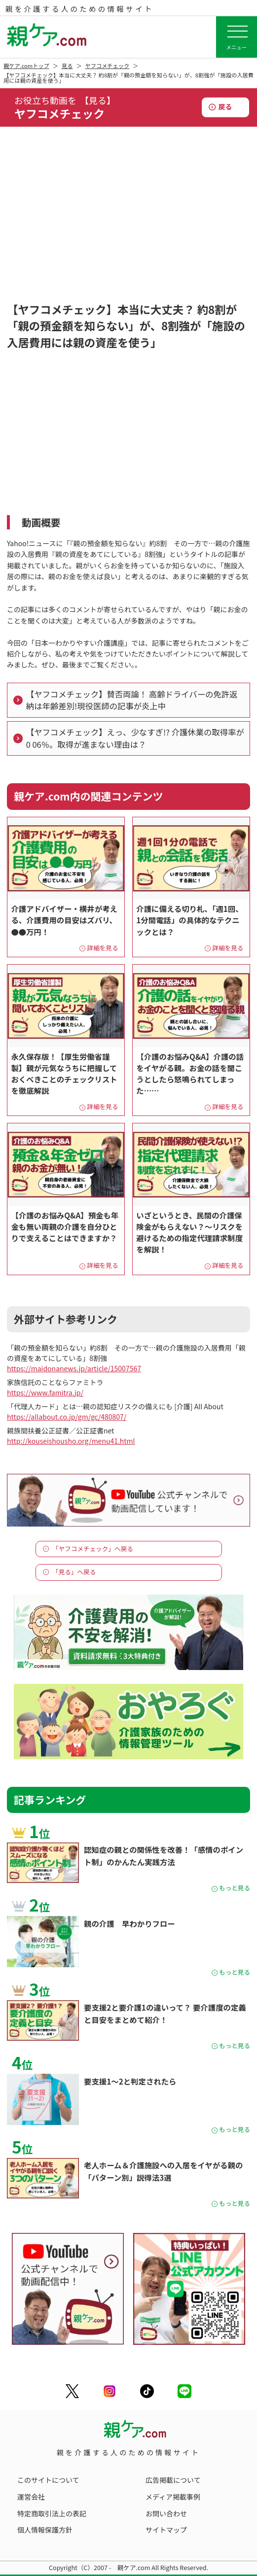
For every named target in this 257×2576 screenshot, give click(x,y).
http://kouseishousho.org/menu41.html (71, 1441)
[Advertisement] (128, 225)
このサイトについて (48, 2480)
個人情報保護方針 (45, 2530)
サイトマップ (166, 2530)
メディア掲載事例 (173, 2497)
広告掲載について (173, 2480)
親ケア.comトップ (26, 66)
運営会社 (31, 2497)
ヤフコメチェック (107, 66)
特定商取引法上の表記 (51, 2513)
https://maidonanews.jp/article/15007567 (74, 1368)
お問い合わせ (166, 2513)
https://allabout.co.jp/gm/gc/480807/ (66, 1417)
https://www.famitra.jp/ (45, 1392)
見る (67, 66)
